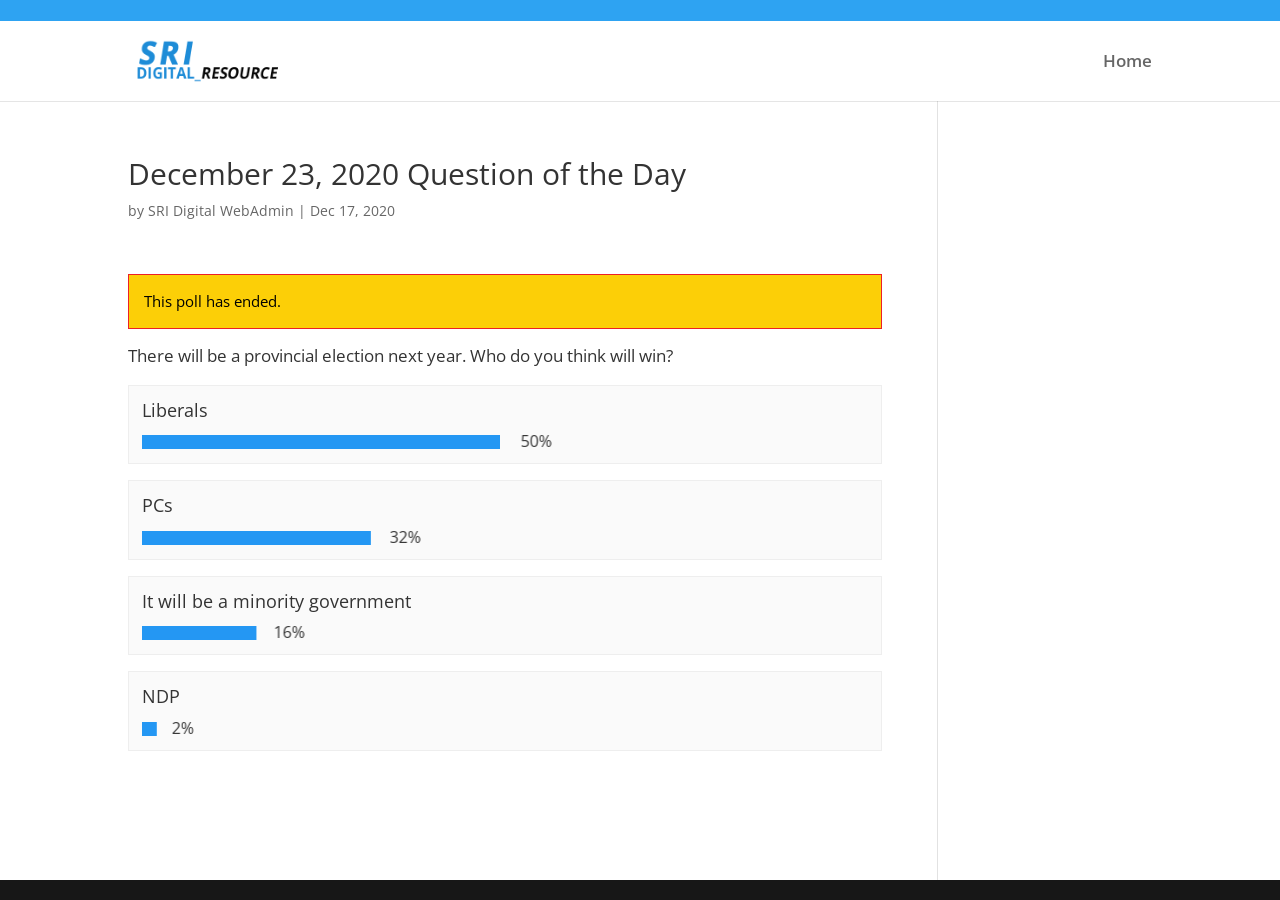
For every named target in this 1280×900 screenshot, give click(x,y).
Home (1127, 63)
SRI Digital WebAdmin (221, 210)
